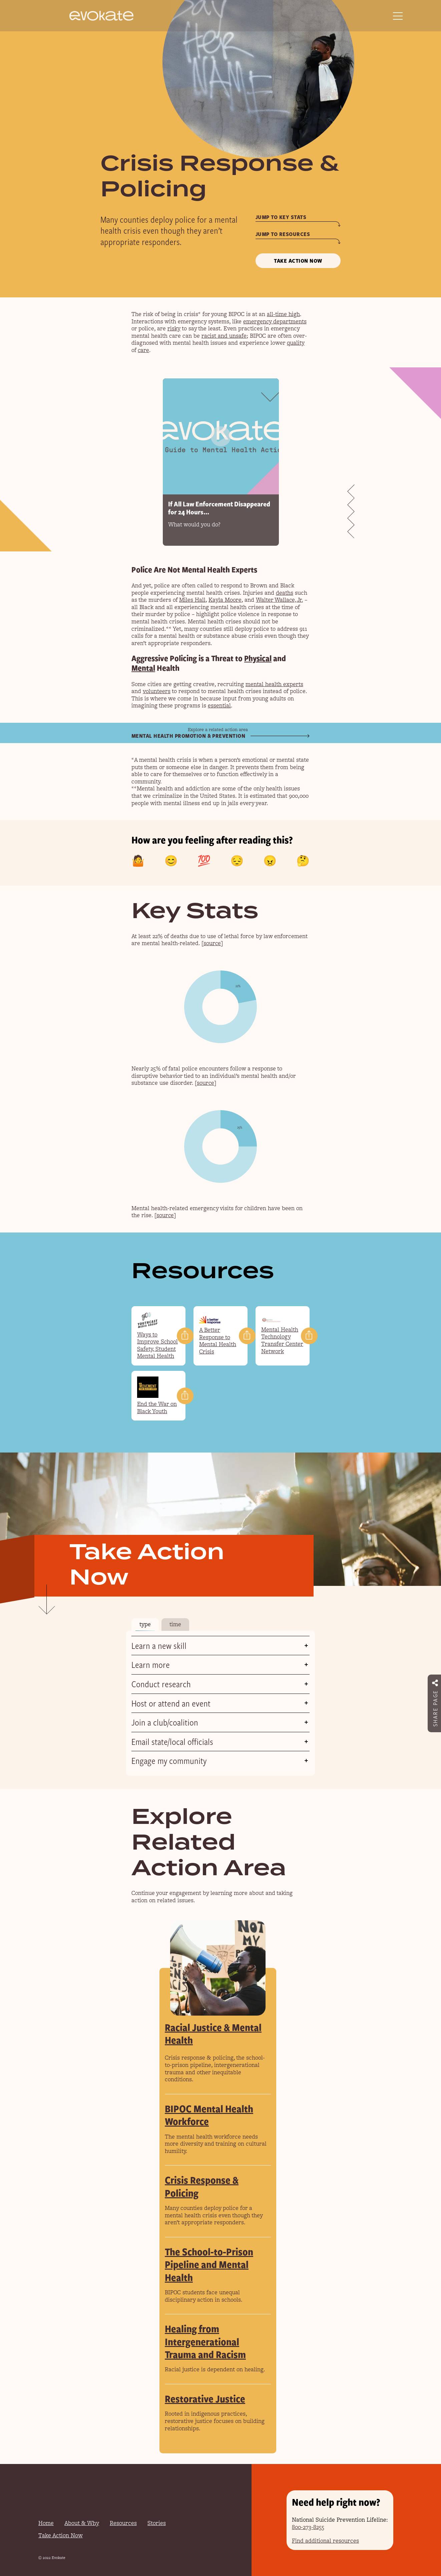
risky (173, 328)
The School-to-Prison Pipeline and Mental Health (209, 2264)
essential (219, 705)
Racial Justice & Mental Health (213, 2033)
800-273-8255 (308, 2527)
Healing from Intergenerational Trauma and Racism (205, 2341)
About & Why (81, 2523)
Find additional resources (325, 2541)
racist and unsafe (224, 336)
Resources (123, 2523)
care (143, 350)
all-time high (283, 314)
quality (295, 343)
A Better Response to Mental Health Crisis (217, 1341)
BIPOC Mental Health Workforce (209, 2115)
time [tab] (175, 1624)
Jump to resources (283, 234)
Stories (156, 2523)
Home (46, 2523)
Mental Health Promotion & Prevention (188, 735)
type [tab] (145, 1624)
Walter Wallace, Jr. (279, 600)
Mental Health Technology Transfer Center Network (282, 1340)
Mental (143, 667)
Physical (258, 657)
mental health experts (274, 684)
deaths (284, 593)
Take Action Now (298, 260)
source (212, 943)
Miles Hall (192, 600)
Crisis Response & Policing (202, 2186)
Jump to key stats (281, 217)
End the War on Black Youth (157, 1407)
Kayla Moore (225, 600)
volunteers (156, 691)
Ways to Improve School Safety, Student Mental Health (157, 1345)
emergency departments (275, 321)
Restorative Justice (205, 2398)
